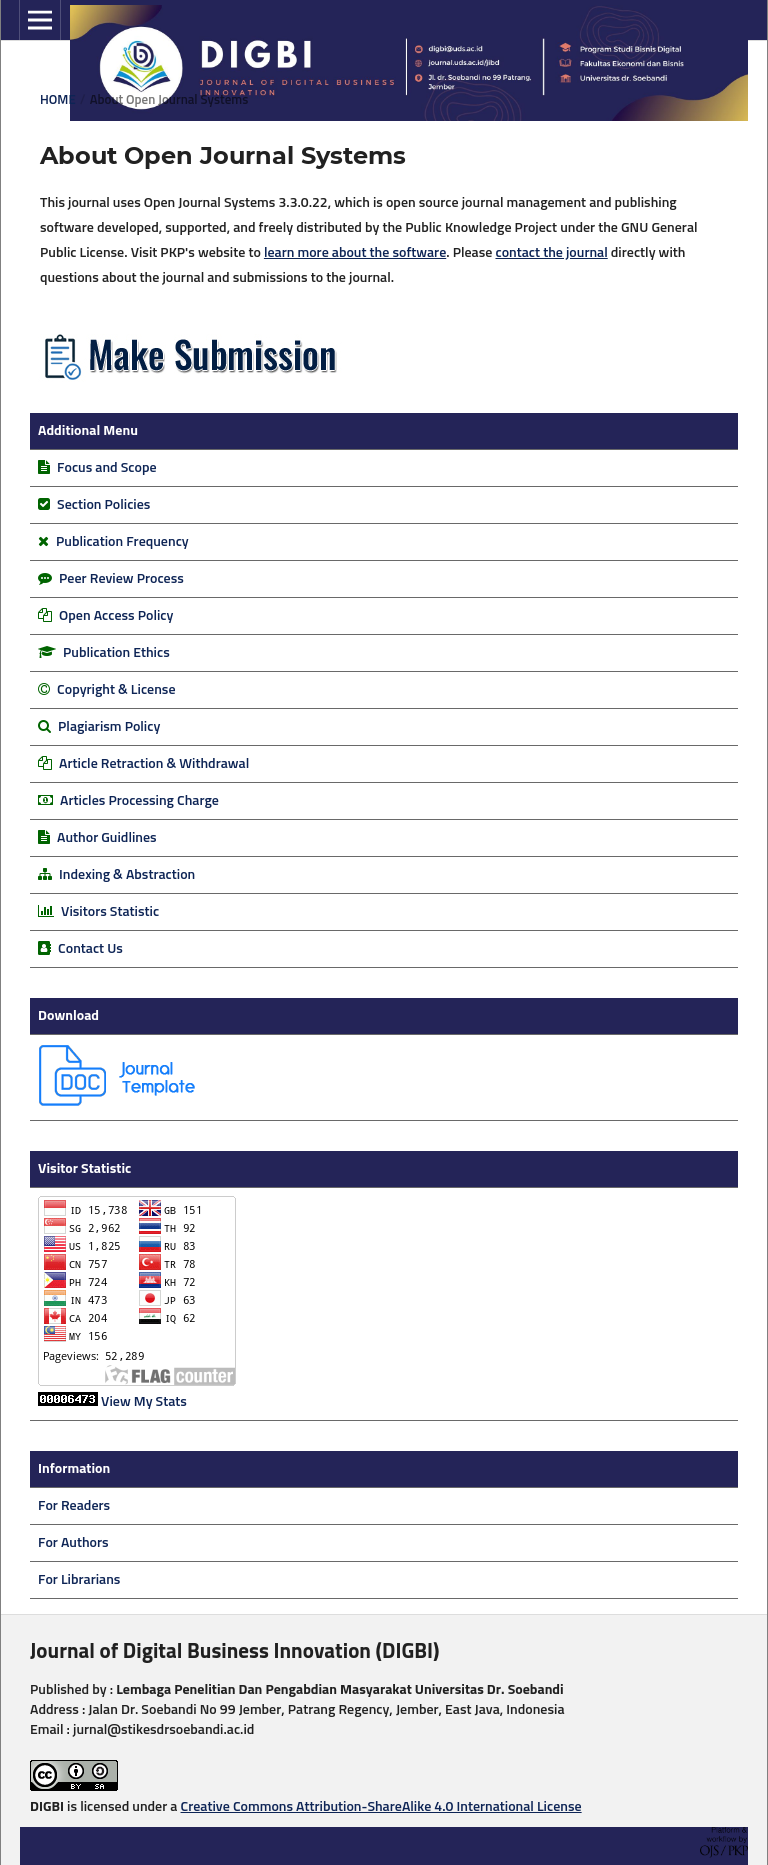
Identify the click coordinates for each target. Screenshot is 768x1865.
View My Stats (144, 1402)
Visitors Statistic (110, 912)
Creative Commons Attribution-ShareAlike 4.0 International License (381, 1807)
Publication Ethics (116, 653)
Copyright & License (116, 690)
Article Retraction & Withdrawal (154, 764)
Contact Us (90, 949)
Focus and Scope (106, 468)
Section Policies (103, 505)
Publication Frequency (122, 542)
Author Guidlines (107, 838)
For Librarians (79, 1580)
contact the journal (551, 253)
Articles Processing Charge (138, 801)
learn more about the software (355, 253)
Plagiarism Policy (109, 727)
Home (58, 100)
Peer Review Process (121, 579)
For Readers (74, 1506)
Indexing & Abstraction (127, 875)
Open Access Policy (116, 616)
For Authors (73, 1543)
